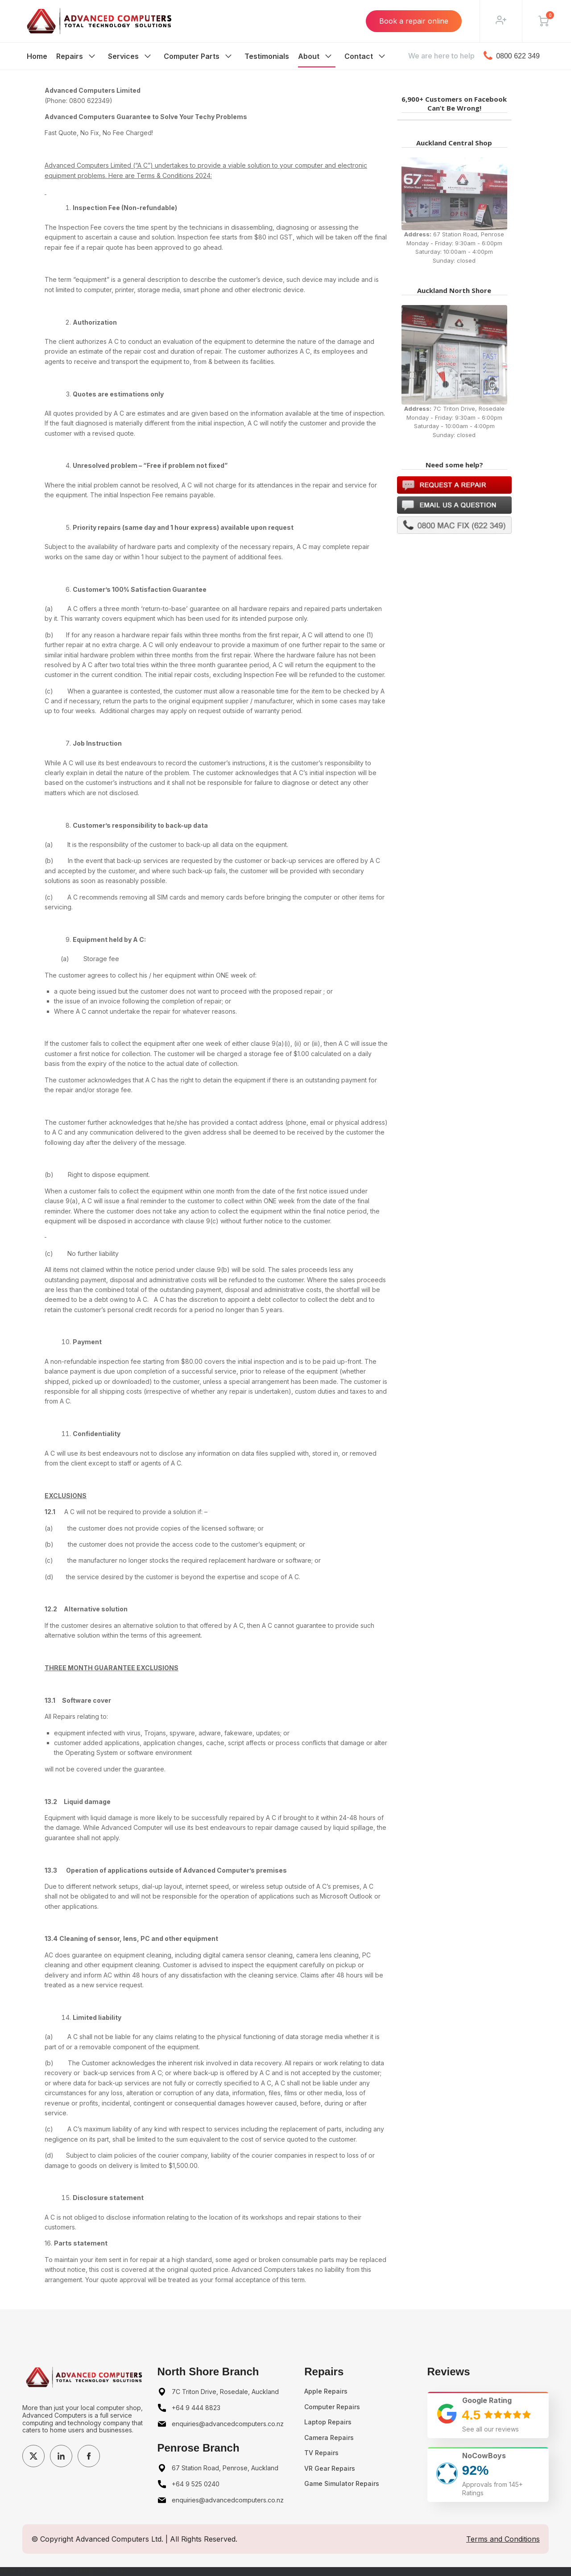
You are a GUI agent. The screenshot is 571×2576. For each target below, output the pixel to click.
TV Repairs (321, 2452)
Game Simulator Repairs (341, 2483)
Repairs (69, 56)
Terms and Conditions (503, 2539)
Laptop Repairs (328, 2422)
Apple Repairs (326, 2391)
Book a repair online (413, 21)
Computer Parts (191, 56)
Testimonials (266, 56)
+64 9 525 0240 (195, 2484)
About (308, 56)
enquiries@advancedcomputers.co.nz (228, 2423)
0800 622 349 (512, 56)
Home (37, 56)
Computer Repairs (332, 2407)
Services (123, 56)
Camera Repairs (329, 2437)
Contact (358, 56)
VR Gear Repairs (329, 2468)
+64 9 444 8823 (196, 2407)
